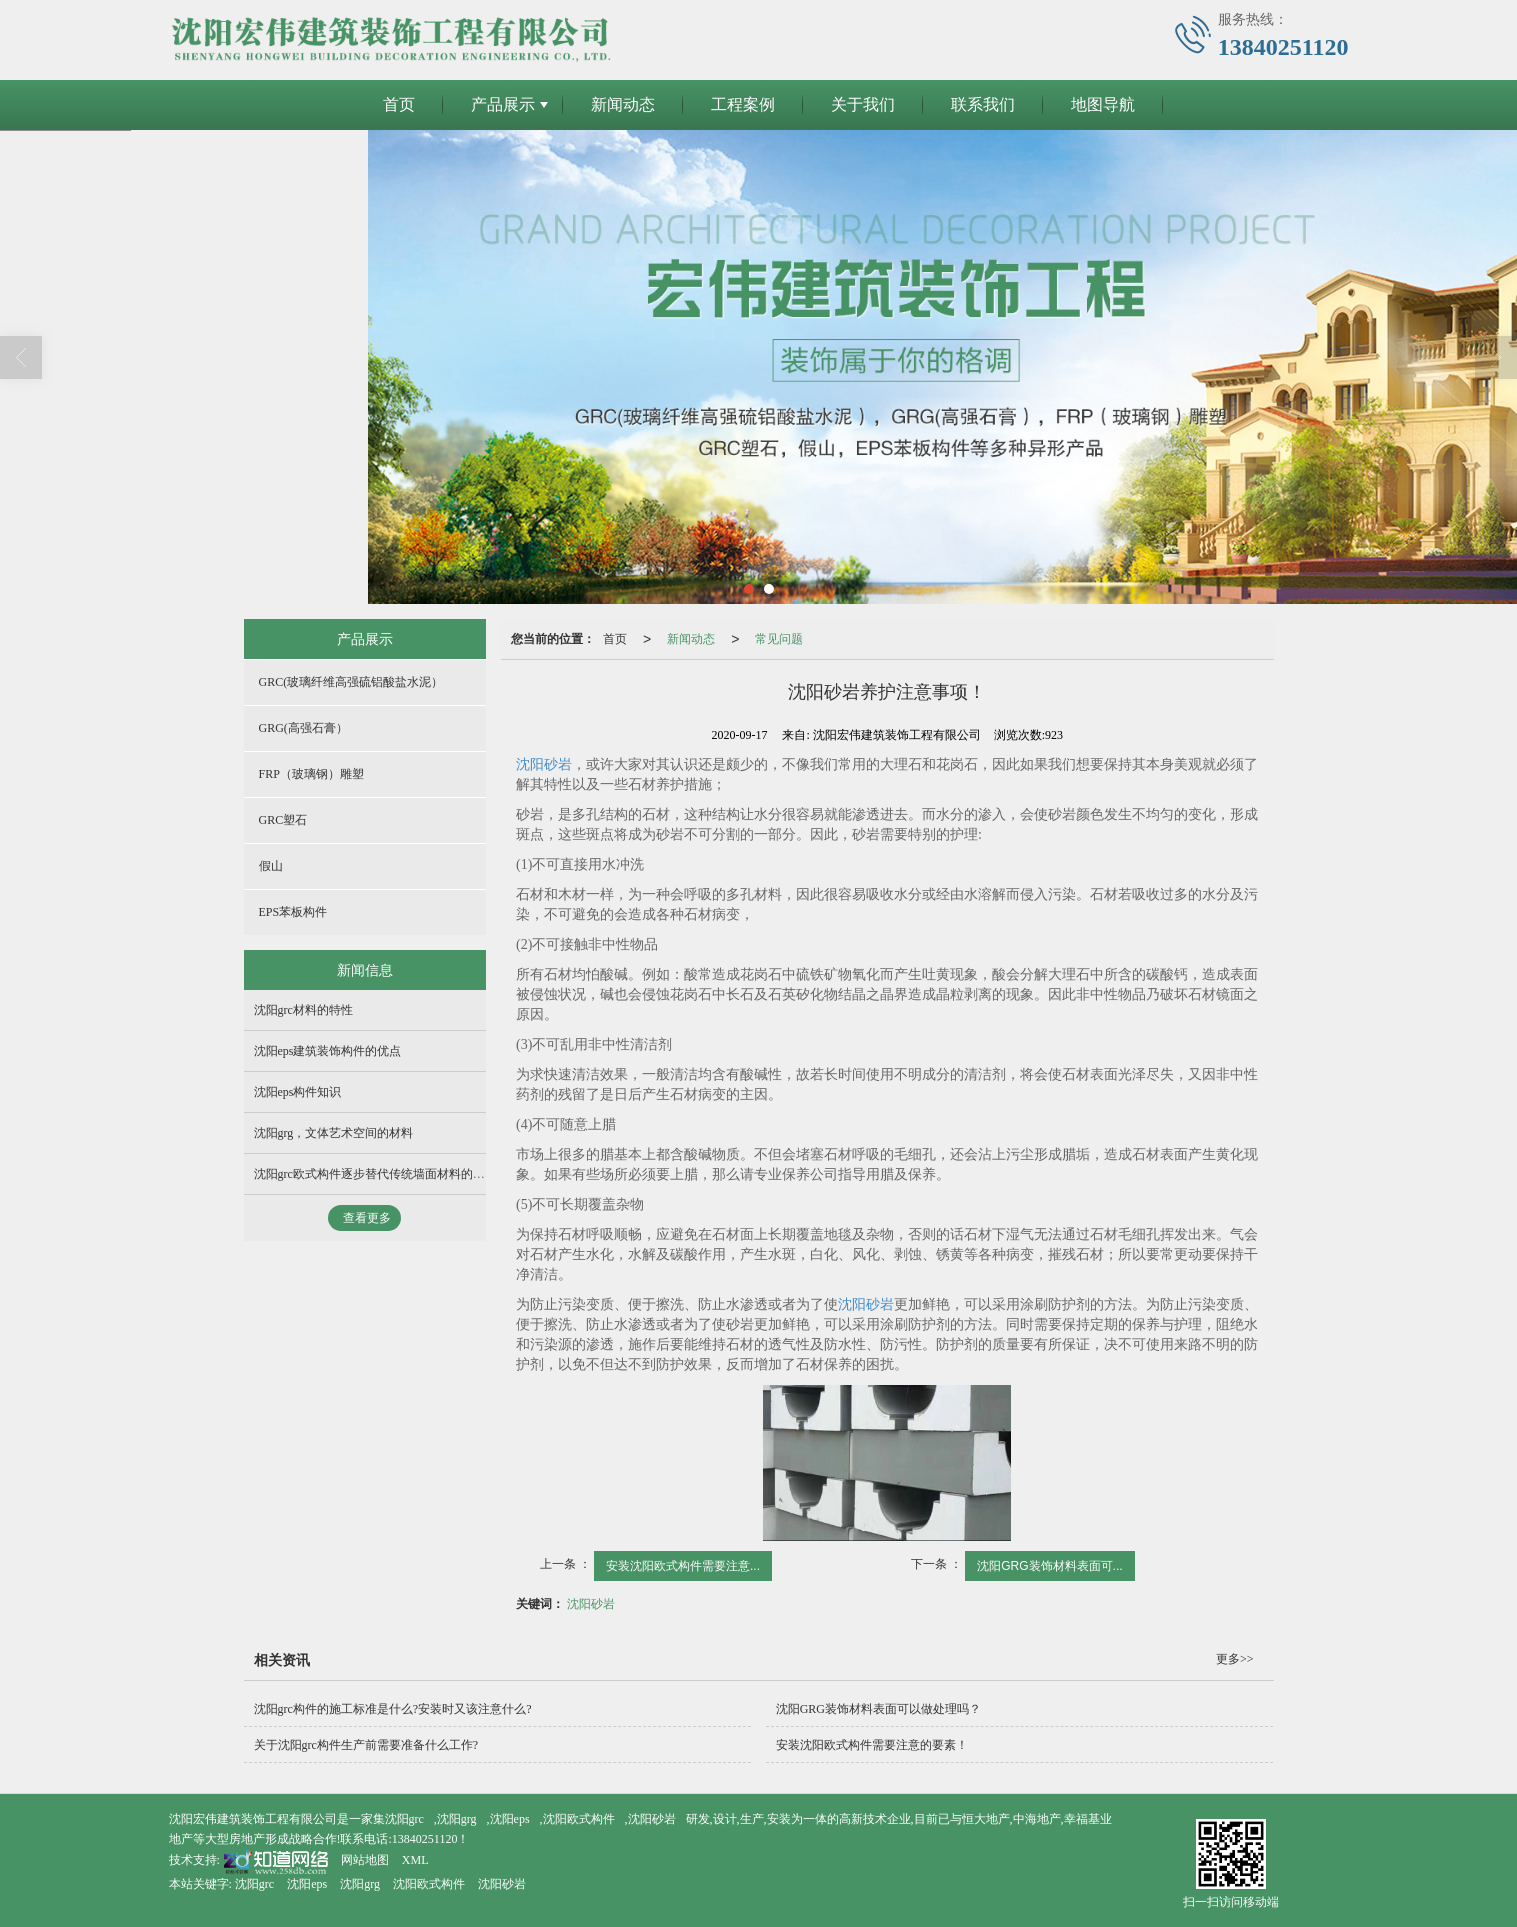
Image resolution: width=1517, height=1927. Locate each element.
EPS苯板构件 (293, 911)
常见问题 (779, 638)
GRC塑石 (283, 819)
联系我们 (983, 103)
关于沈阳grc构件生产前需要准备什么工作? (366, 1744)
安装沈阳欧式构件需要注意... (683, 1565)
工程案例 (743, 103)
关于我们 (863, 103)
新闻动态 (623, 103)
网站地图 (365, 1859)
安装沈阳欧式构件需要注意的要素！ (872, 1744)
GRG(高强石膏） (303, 727)
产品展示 (503, 103)
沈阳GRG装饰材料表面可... (1049, 1565)
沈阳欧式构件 (579, 1818)
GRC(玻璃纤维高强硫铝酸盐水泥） (351, 681)
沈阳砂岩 (544, 763)
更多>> (1235, 1658)
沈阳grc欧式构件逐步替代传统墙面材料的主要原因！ (393, 1173)
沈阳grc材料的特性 (303, 1009)
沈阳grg (457, 1818)
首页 (399, 103)
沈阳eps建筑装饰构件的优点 (328, 1050)
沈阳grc (404, 1818)
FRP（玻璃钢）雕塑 (311, 773)
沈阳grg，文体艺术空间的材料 (334, 1132)
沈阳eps (510, 1818)
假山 (271, 865)
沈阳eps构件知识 (298, 1091)
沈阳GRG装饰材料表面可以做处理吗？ (878, 1708)
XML (415, 1859)
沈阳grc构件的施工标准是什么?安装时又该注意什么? (393, 1708)
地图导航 (1103, 103)
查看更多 (367, 1217)
